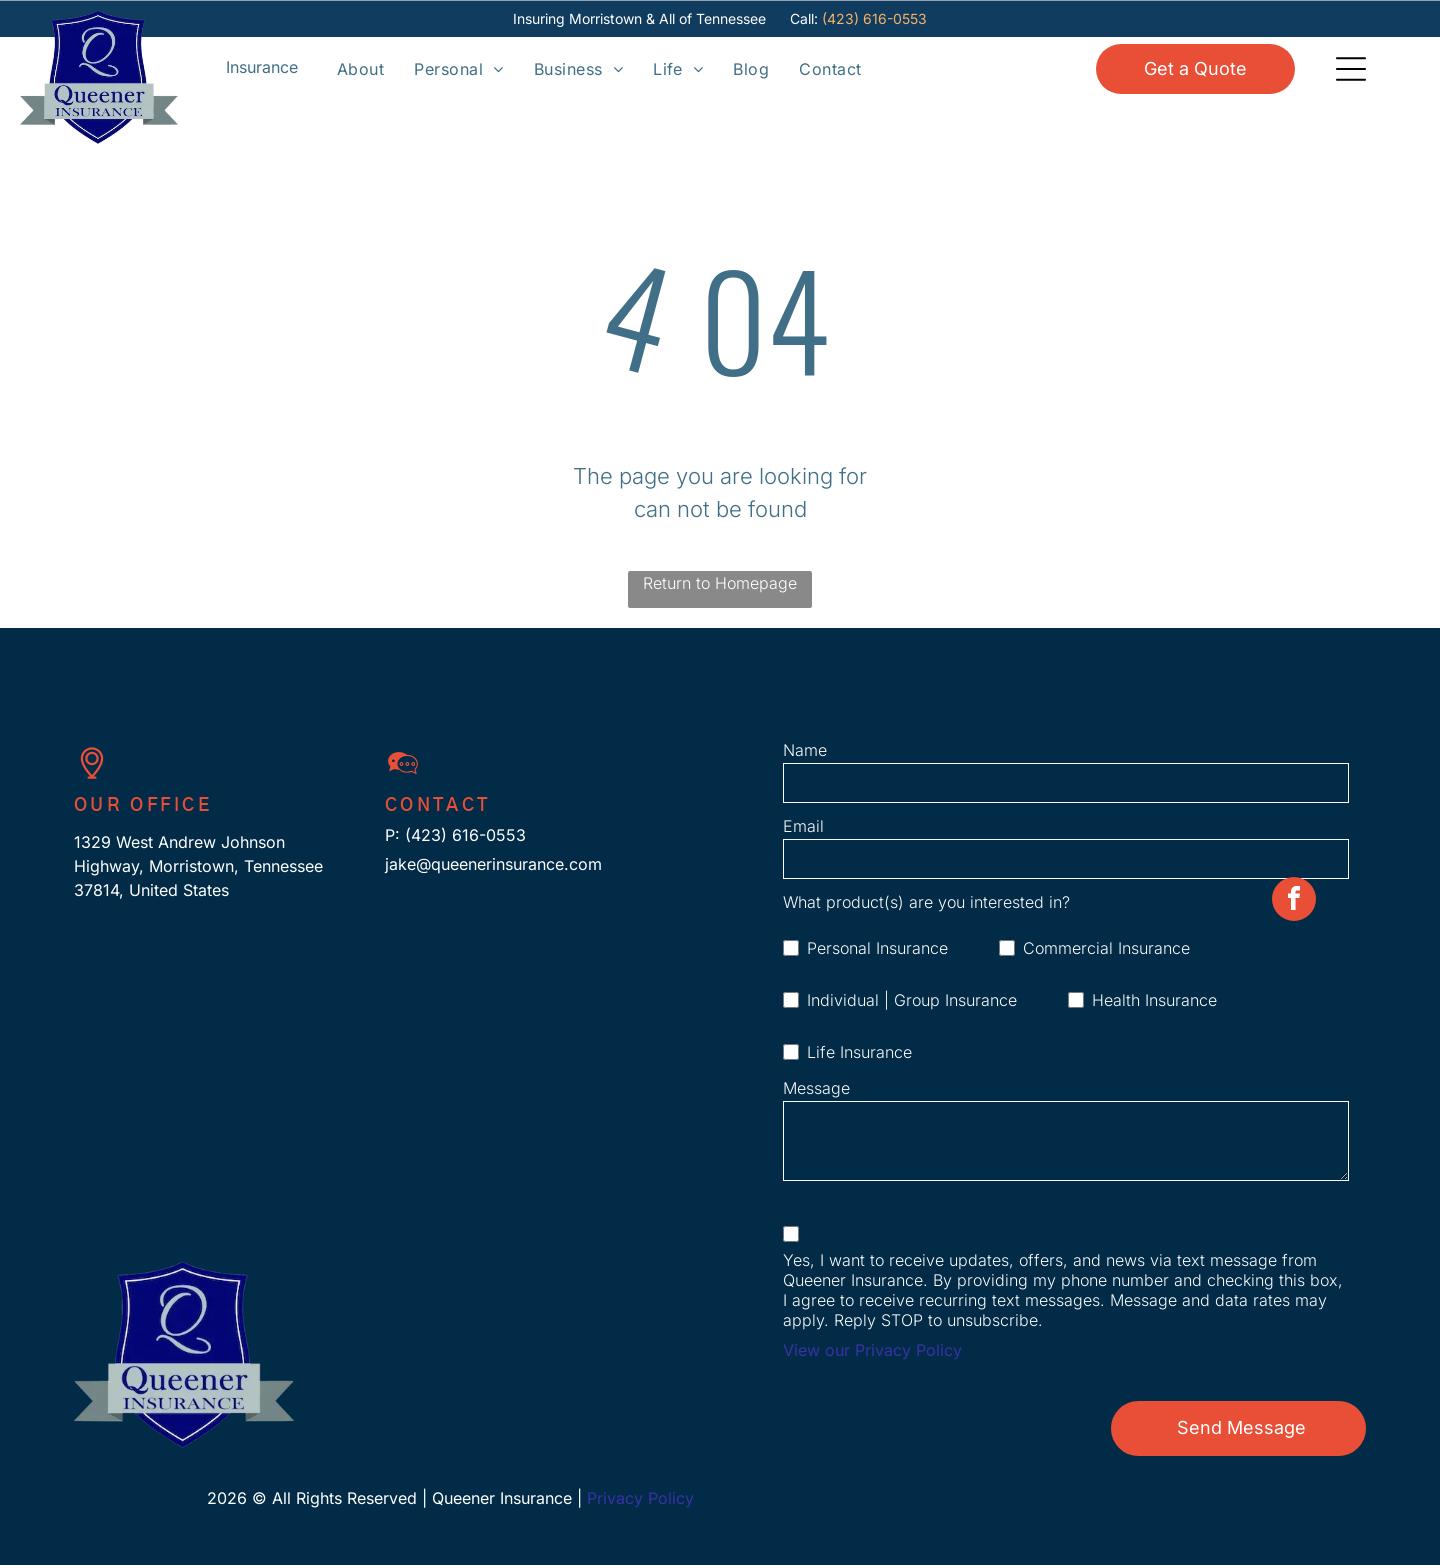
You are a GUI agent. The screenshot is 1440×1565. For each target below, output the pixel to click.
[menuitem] (360, 68)
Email (803, 826)
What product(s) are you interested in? (926, 902)
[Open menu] (261, 68)
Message (816, 1088)
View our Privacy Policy (872, 1350)
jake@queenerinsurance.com (493, 864)
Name (805, 750)
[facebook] (1294, 1540)
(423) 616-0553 (874, 18)
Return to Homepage (720, 583)
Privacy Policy (640, 1498)
